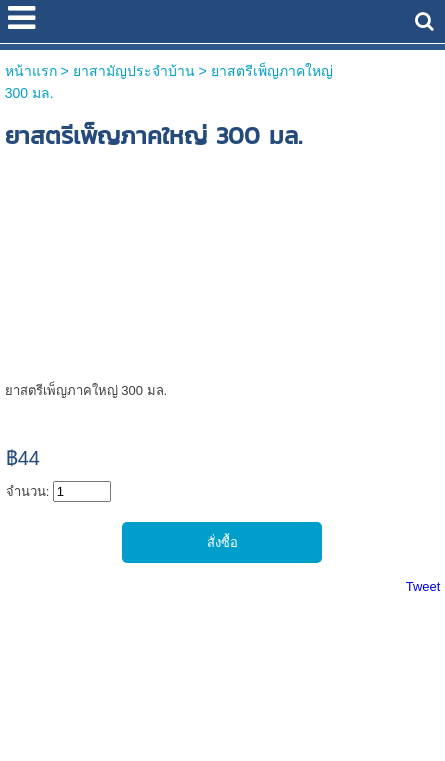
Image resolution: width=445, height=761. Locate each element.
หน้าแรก (31, 71)
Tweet (423, 586)
